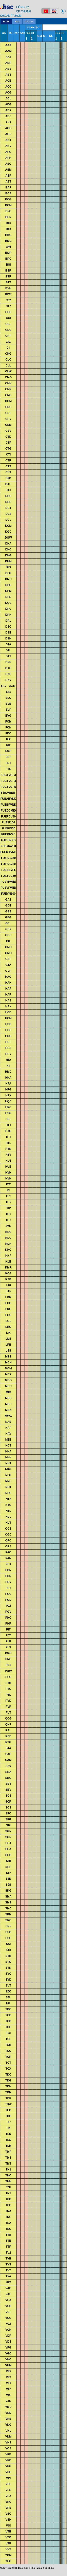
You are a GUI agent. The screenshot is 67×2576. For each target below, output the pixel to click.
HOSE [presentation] (6, 21)
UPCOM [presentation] (29, 21)
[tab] (6, 21)
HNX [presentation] (17, 21)
